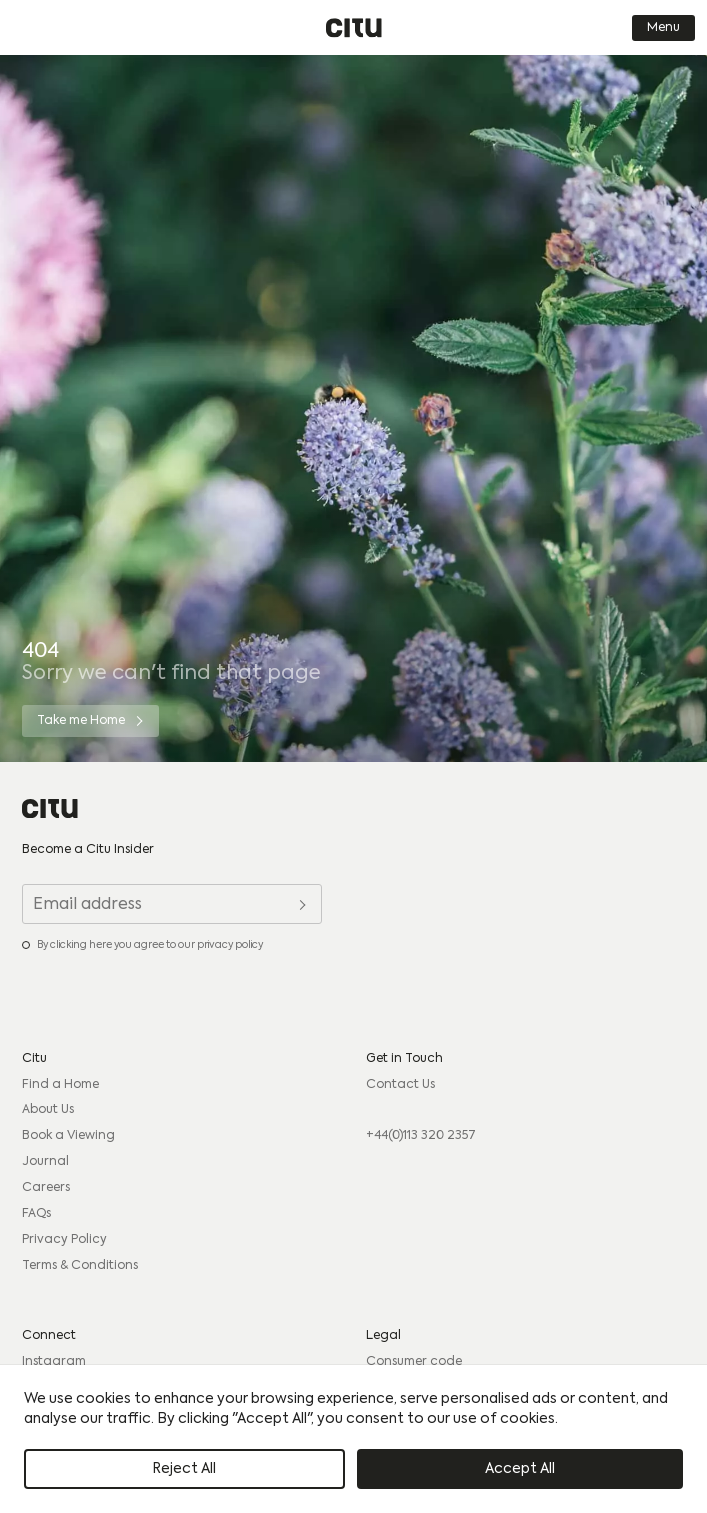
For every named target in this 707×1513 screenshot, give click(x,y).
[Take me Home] (90, 721)
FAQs (36, 1214)
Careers (46, 1188)
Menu (663, 28)
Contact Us (400, 1085)
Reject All (184, 1469)
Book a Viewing (68, 1136)
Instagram (54, 1362)
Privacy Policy (64, 1240)
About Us (48, 1110)
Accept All (520, 1469)
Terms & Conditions (80, 1266)
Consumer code (414, 1362)
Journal (45, 1162)
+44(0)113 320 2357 (421, 1136)
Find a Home (60, 1085)
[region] (353, 1439)
